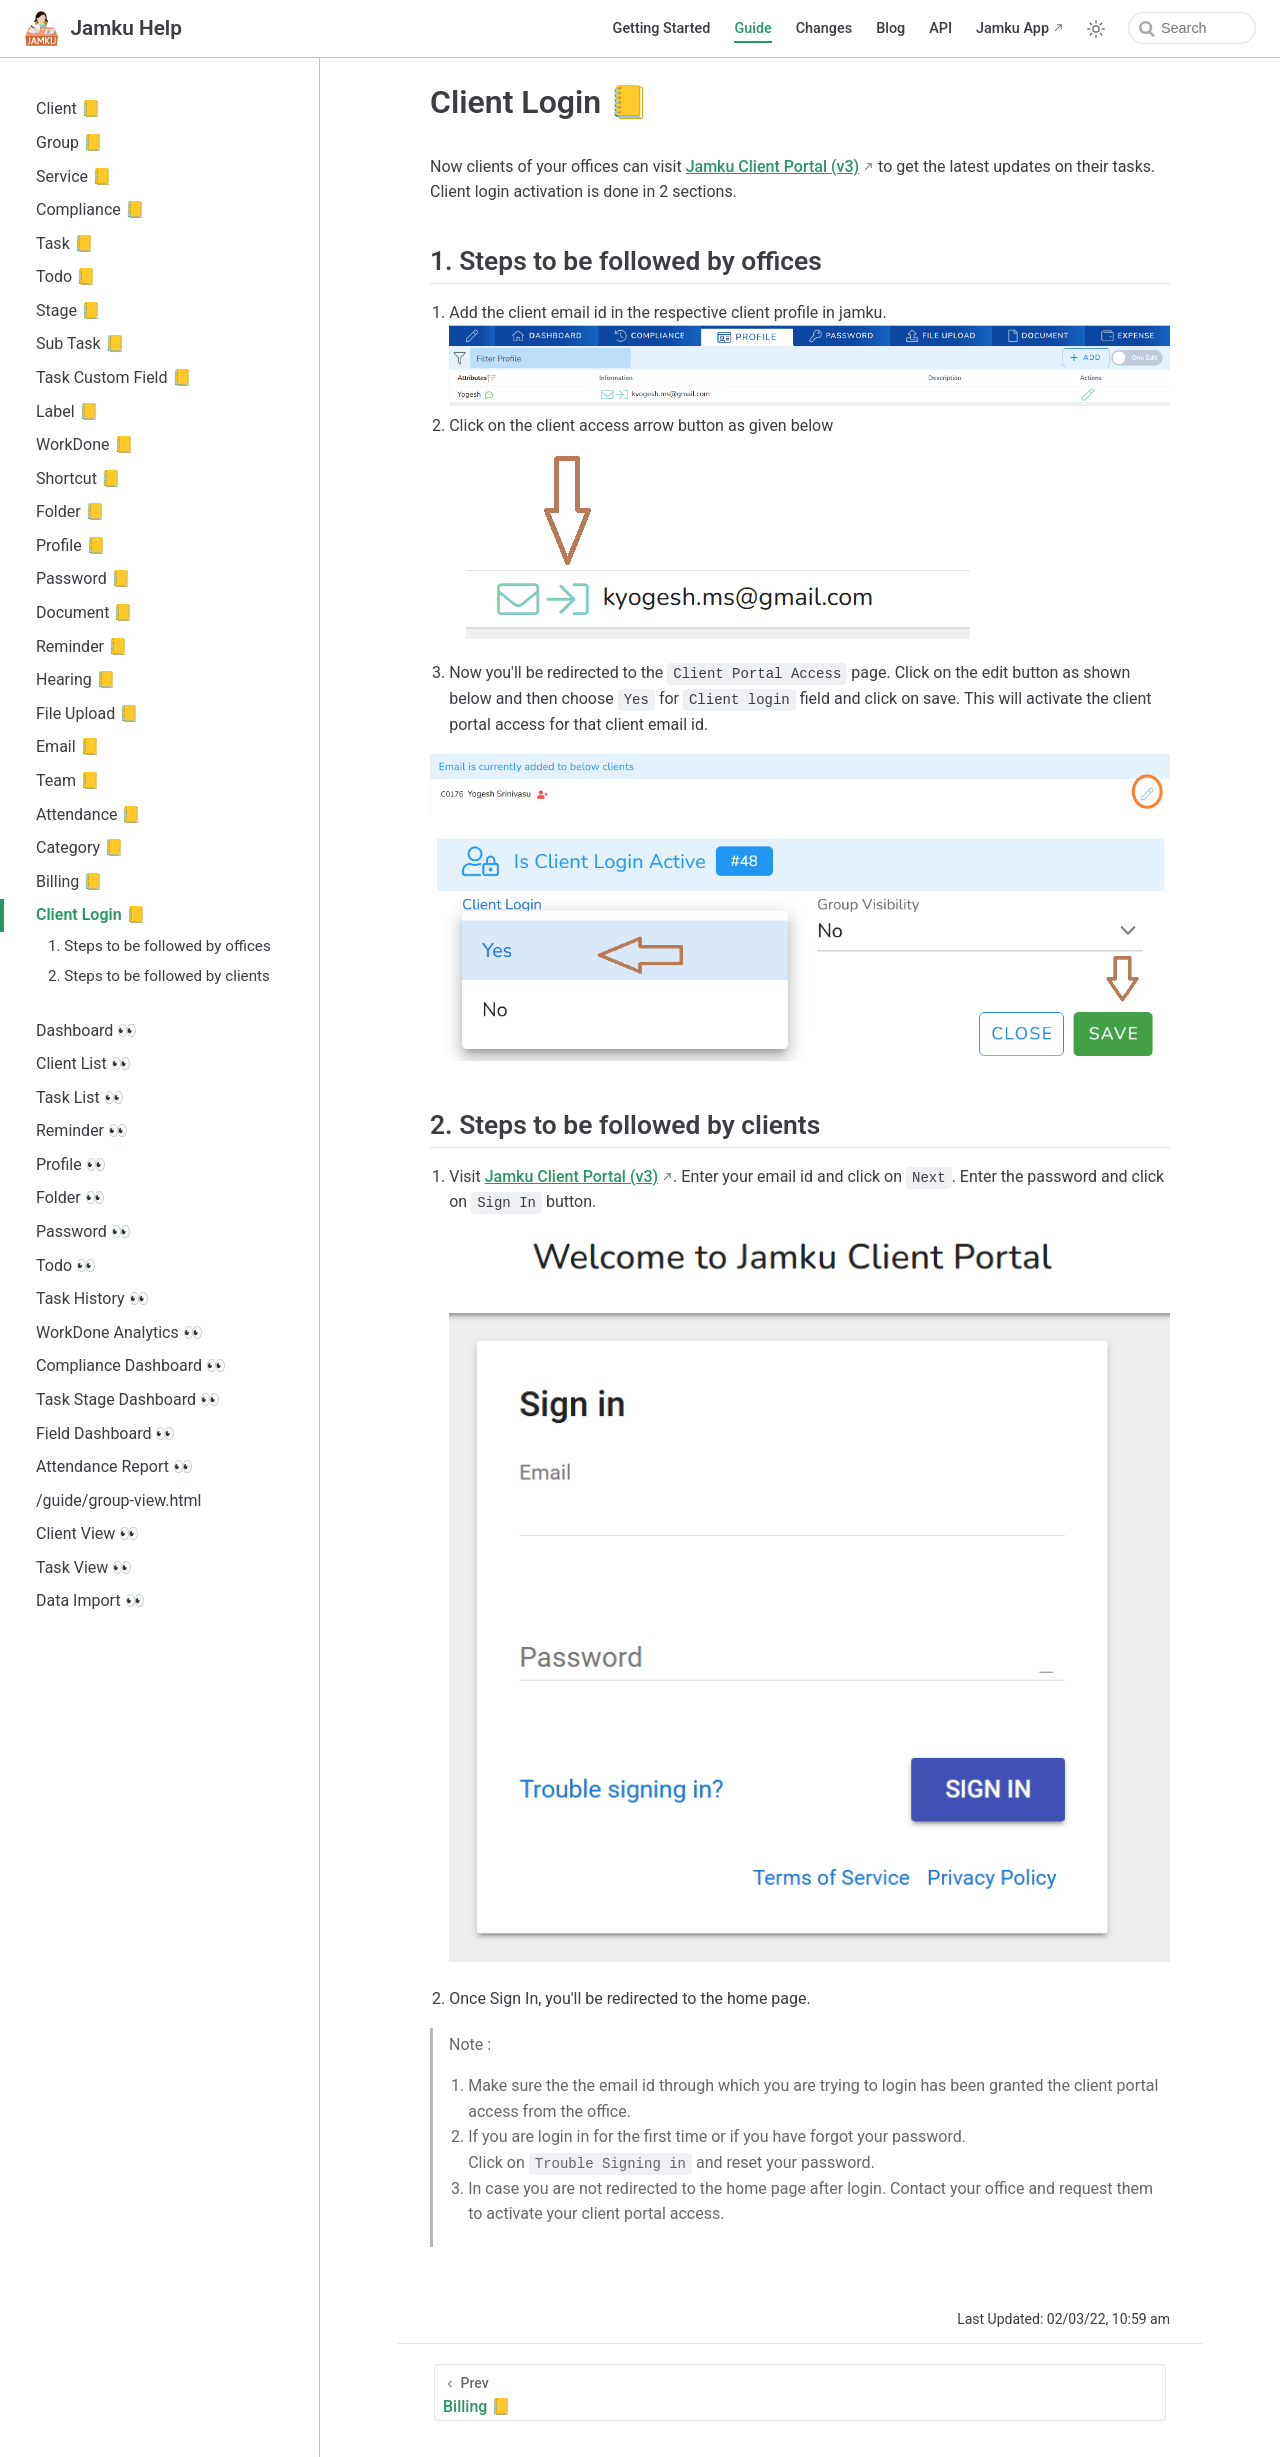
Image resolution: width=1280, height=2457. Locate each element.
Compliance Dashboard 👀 (131, 1365)
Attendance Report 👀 (114, 1466)
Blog (890, 28)
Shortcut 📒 (78, 478)
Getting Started (662, 28)
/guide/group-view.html (118, 1500)
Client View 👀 (87, 1533)
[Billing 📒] (800, 2392)
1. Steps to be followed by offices (159, 946)
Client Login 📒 (91, 914)
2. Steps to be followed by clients (159, 976)
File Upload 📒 (87, 713)
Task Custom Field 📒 (114, 377)
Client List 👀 (83, 1063)
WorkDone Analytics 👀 (119, 1332)
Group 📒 (69, 142)
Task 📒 (65, 243)
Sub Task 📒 (80, 343)
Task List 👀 (80, 1097)
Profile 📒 (71, 545)
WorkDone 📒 (85, 444)
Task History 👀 (92, 1298)
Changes (824, 28)
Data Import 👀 (90, 1600)
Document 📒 (84, 612)
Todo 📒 (66, 276)
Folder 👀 (70, 1197)
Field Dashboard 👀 (105, 1433)
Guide (752, 28)
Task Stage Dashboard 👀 (128, 1399)
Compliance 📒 (90, 209)
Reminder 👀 (82, 1130)
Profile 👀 (71, 1164)
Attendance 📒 (88, 814)
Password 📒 (83, 578)
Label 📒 (67, 411)
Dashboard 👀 (86, 1030)
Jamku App (1012, 28)
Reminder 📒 (82, 646)
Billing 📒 (69, 881)
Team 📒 (68, 780)
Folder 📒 (70, 511)
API (940, 28)
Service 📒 (74, 176)
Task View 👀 (84, 1567)
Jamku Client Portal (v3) (772, 166)
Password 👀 (83, 1231)
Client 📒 (68, 108)
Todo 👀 (66, 1265)
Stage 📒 (68, 310)
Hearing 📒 (76, 679)
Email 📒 (68, 746)
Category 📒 (80, 847)
